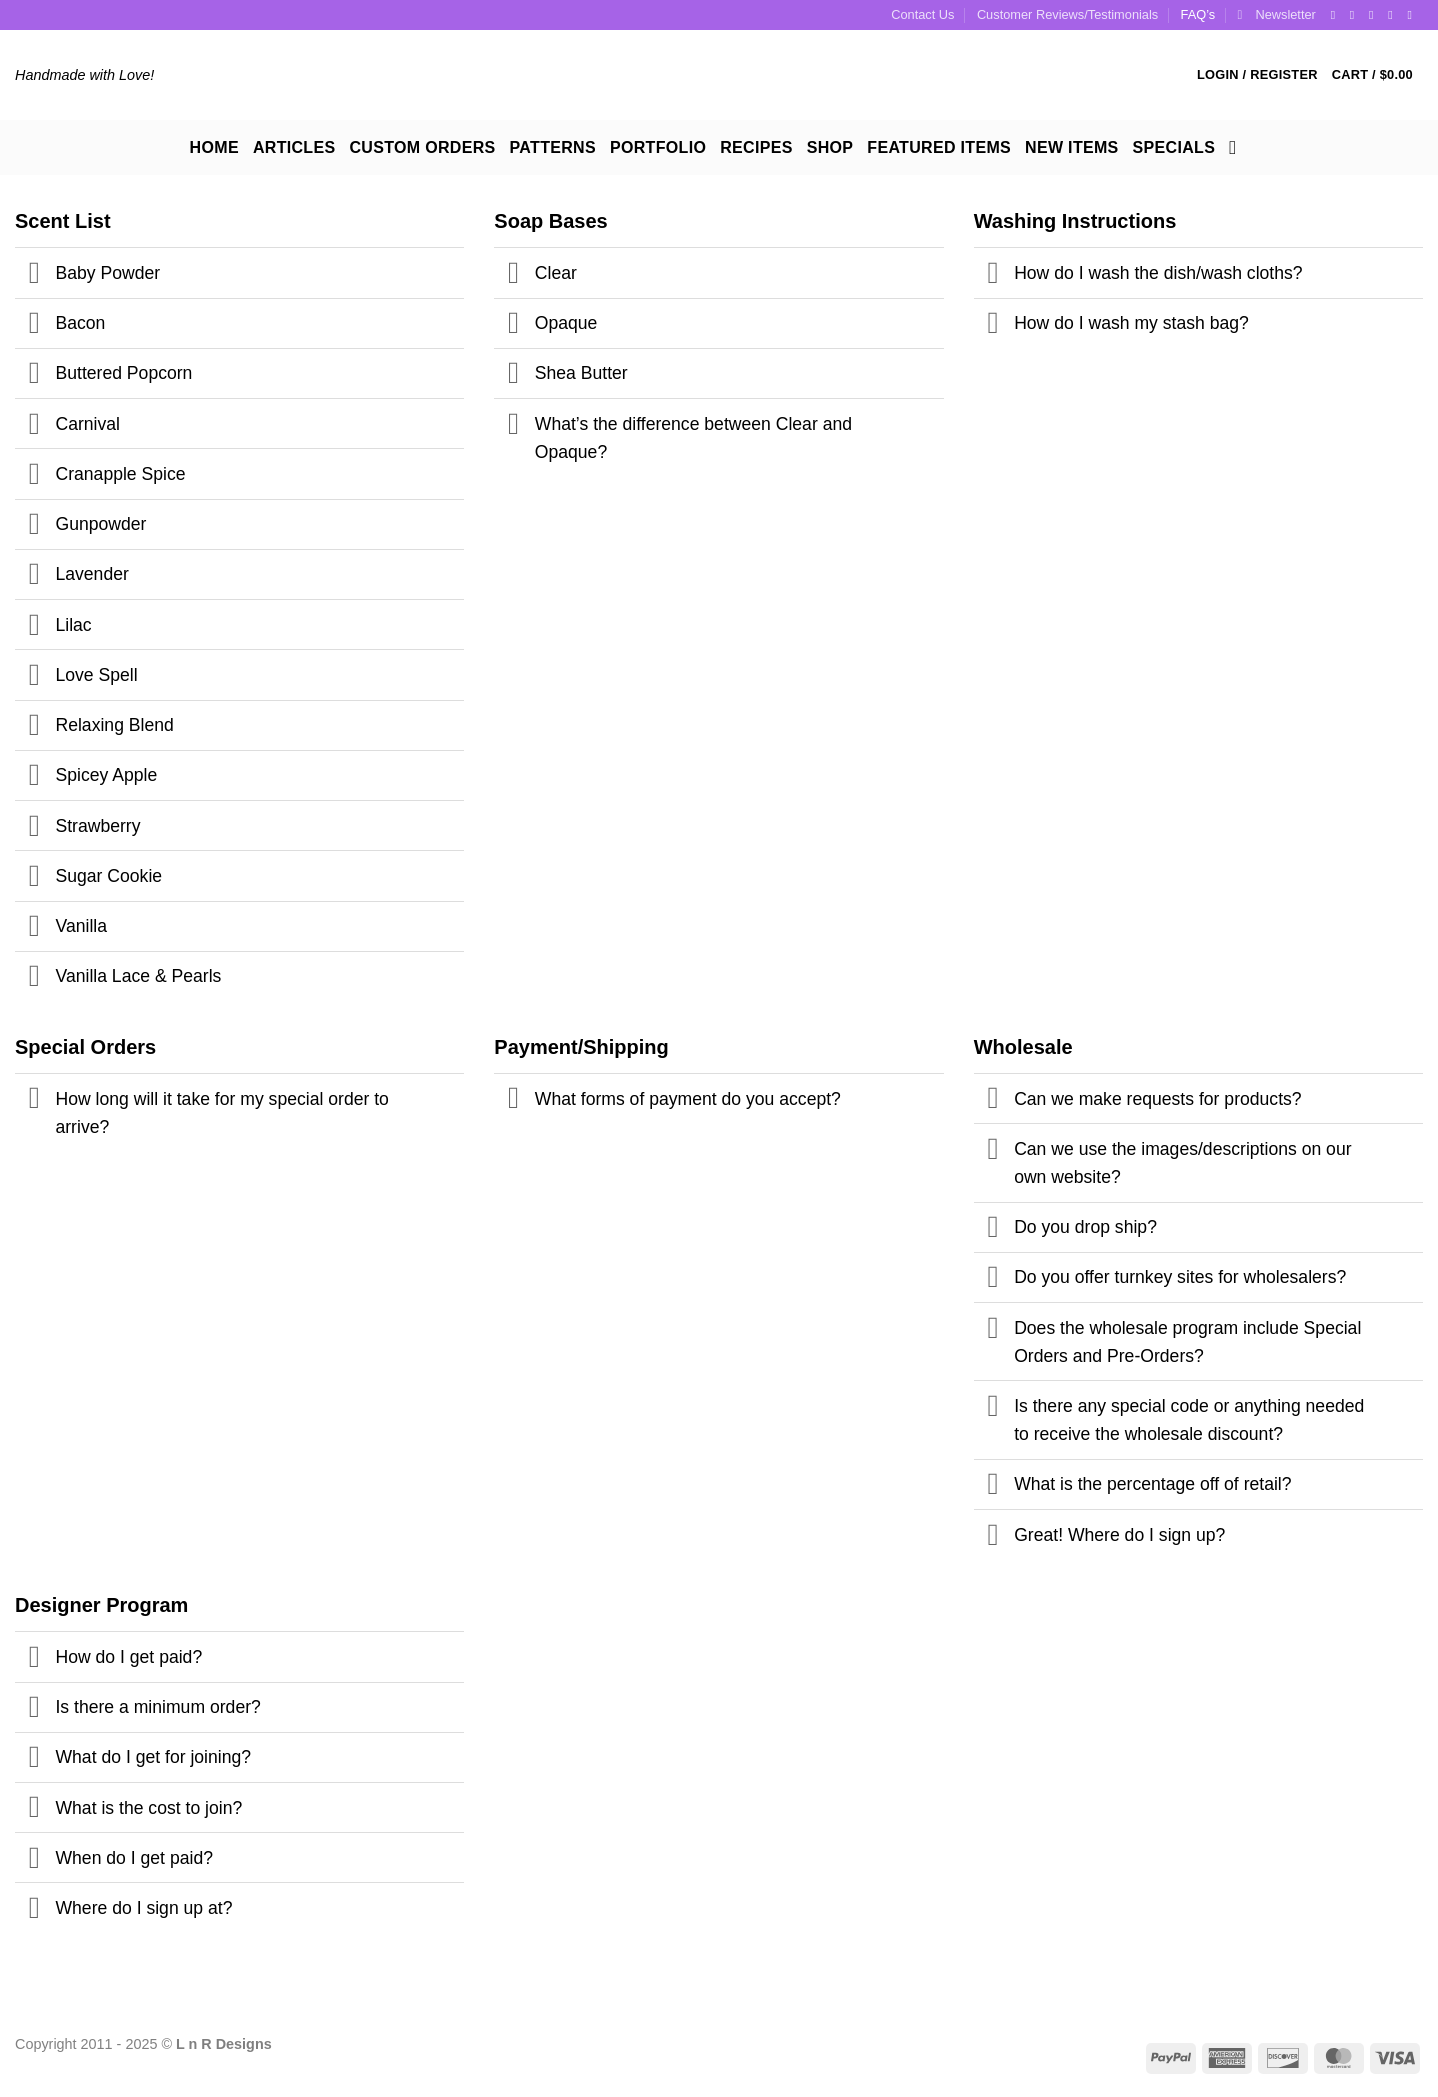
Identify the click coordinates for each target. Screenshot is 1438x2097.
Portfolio (658, 147)
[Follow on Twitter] (1375, 15)
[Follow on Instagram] (1356, 15)
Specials (1174, 147)
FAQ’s (1198, 14)
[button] (1277, 15)
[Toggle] (34, 275)
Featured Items (939, 147)
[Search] (1238, 147)
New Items (1072, 147)
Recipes (756, 147)
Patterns (553, 147)
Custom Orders (422, 147)
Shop (830, 147)
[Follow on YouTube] (1413, 15)
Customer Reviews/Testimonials (1067, 14)
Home (214, 147)
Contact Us (922, 14)
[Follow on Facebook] (1337, 15)
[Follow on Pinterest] (1394, 15)
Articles (294, 147)
